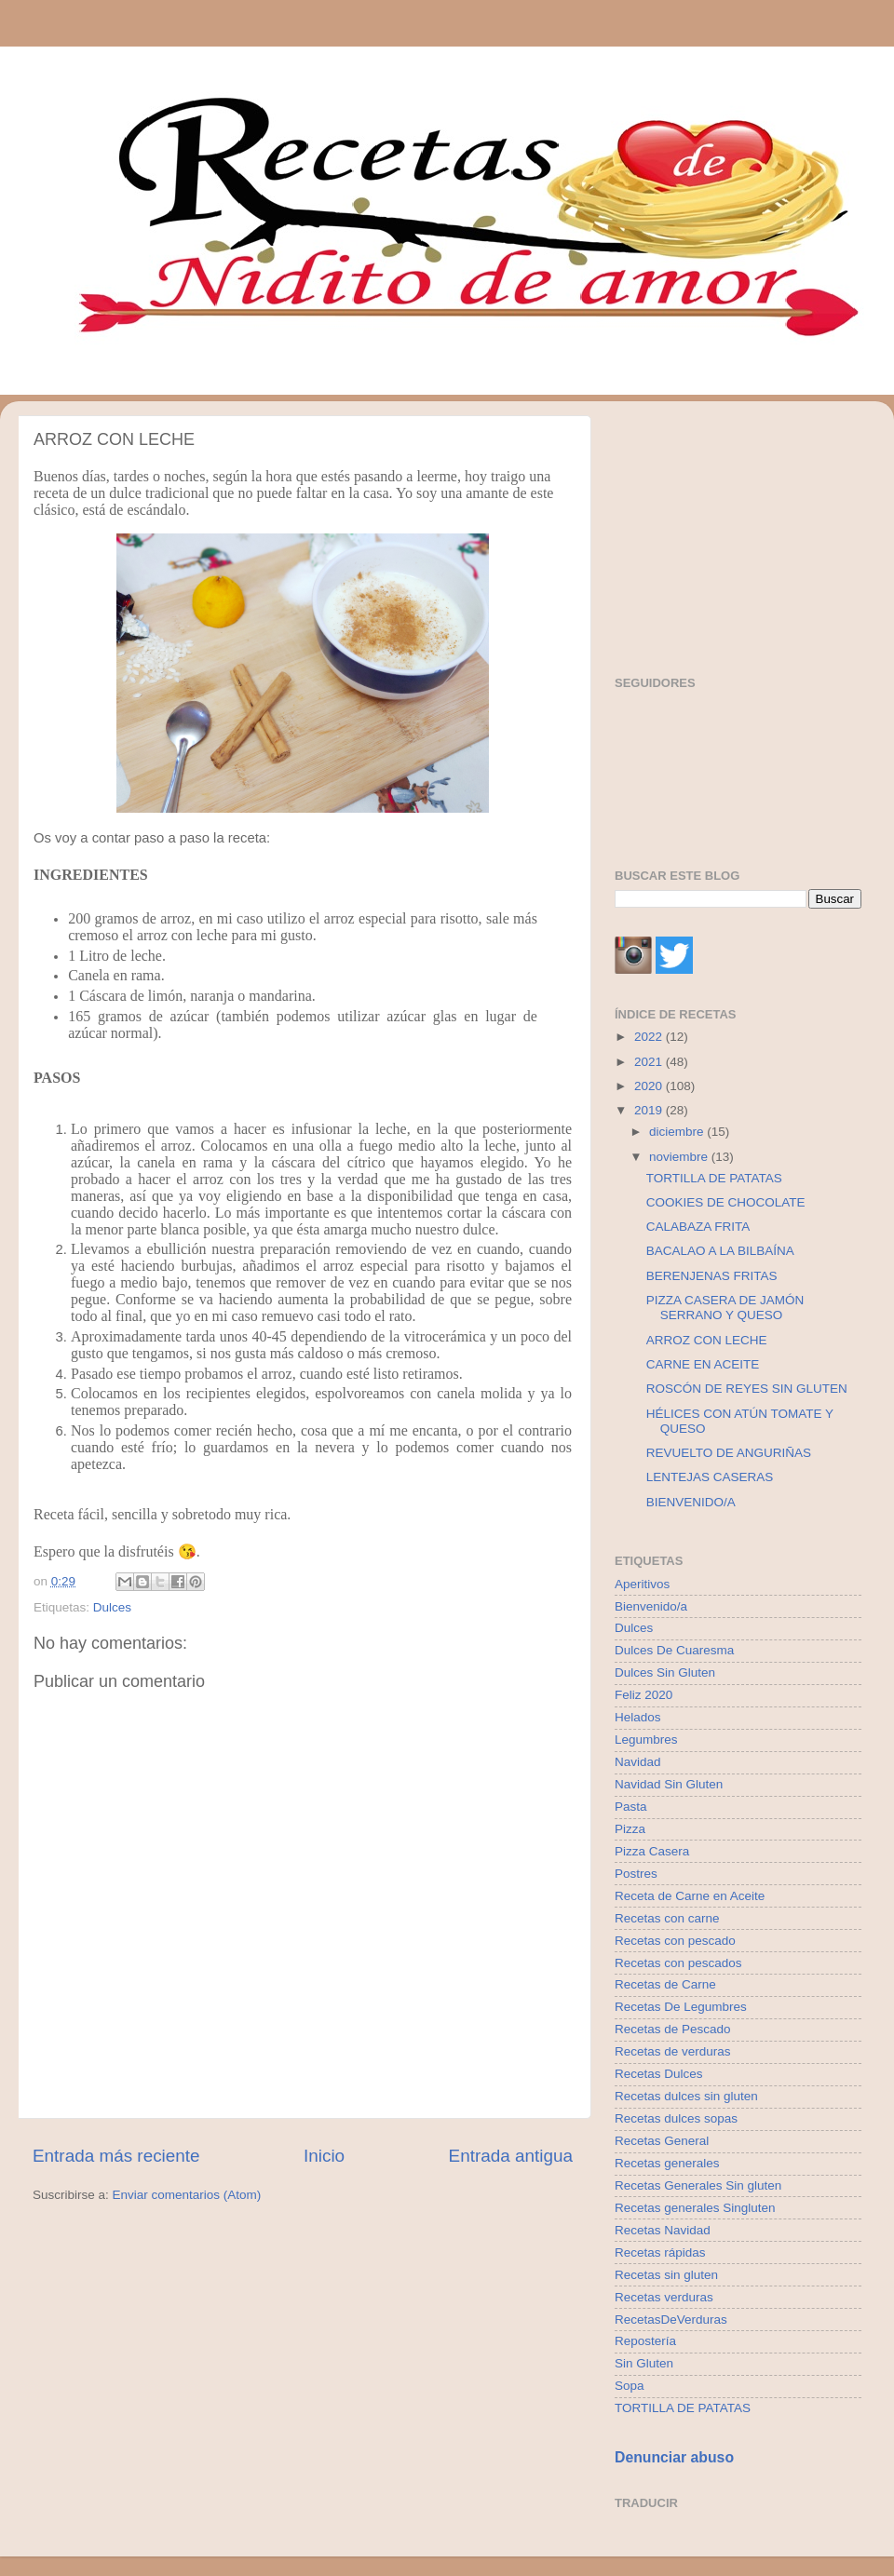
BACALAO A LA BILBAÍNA (720, 1251)
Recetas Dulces (659, 2074)
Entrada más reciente (116, 2155)
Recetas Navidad (663, 2230)
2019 (650, 1110)
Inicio (324, 2155)
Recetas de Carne (665, 1984)
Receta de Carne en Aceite (690, 1896)
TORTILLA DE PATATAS (714, 1178)
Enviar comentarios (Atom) (187, 2195)
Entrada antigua (511, 2155)
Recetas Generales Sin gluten (698, 2185)
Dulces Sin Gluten (665, 1672)
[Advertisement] (738, 531)
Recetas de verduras (673, 2051)
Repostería (645, 2341)
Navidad (638, 1762)
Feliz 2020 (643, 1695)
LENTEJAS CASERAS (710, 1477)
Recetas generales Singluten (695, 2208)
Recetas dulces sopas (676, 2118)
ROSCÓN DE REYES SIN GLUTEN (746, 1389)
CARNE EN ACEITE (703, 1364)
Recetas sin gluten (666, 2275)
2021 (650, 1062)
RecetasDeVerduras (671, 2319)
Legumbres (646, 1740)
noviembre (680, 1157)
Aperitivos (642, 1584)
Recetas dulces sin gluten (686, 2096)
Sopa (629, 2386)
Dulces (112, 1607)
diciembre (678, 1132)
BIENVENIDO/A (691, 1502)
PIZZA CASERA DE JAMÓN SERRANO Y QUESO (725, 1307)
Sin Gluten (644, 2363)
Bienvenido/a (651, 1606)
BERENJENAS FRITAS (712, 1276)
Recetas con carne (667, 1918)
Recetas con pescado (675, 1941)
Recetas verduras (664, 2297)
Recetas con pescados (678, 1963)
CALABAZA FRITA (698, 1227)
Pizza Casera (652, 1851)
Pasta (631, 1807)
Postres (636, 1874)
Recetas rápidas (660, 2252)
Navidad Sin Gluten (669, 1784)
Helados (638, 1717)
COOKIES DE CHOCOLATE (726, 1202)
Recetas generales (667, 2163)
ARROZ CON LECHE (706, 1340)
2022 (650, 1037)
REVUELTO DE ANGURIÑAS (728, 1453)
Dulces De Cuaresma (674, 1650)
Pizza (630, 1829)
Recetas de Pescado (673, 2029)
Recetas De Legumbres (681, 2007)
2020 (650, 1086)
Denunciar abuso (674, 2457)
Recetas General (662, 2141)
